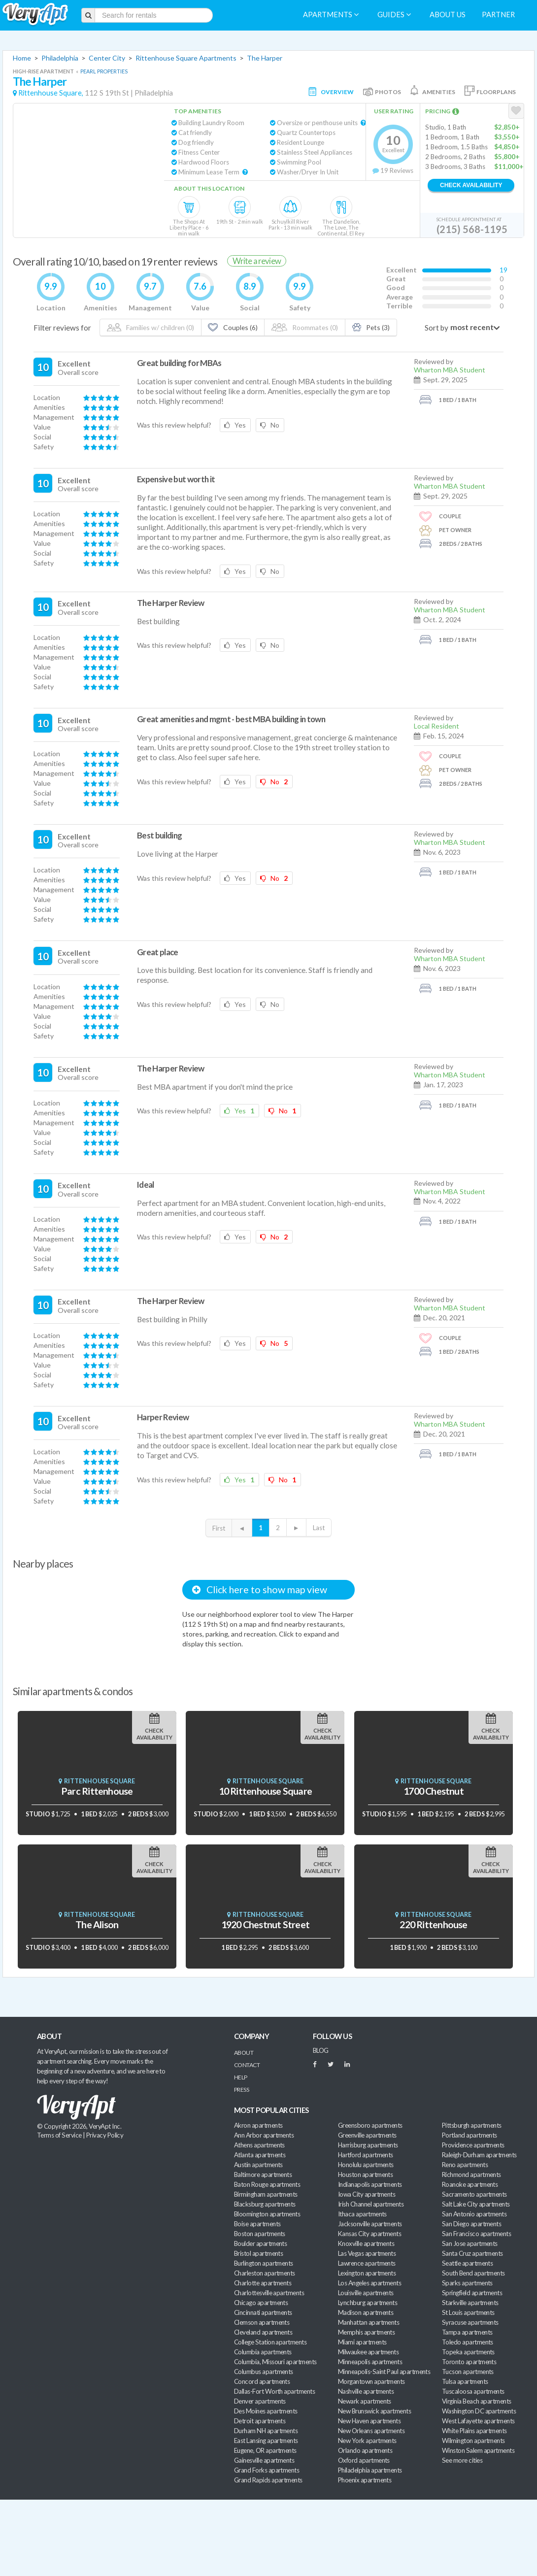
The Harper (264, 58)
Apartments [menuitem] (331, 14)
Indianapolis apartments (370, 2184)
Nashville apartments (366, 2391)
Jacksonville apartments (370, 2224)
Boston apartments (259, 2234)
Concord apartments (262, 2381)
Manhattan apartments (368, 2322)
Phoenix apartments (364, 2480)
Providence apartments (473, 2145)
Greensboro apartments (370, 2125)
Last (319, 1528)
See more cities (462, 2460)
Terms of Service (59, 2135)
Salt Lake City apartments (476, 2204)
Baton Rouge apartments (267, 2184)
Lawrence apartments (367, 2263)
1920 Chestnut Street (265, 1924)
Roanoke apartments (470, 2184)
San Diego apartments (471, 2224)
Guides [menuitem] (394, 14)
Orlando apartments (365, 2450)
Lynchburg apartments (367, 2303)
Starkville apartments (470, 2303)
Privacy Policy (105, 2135)
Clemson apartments (261, 2322)
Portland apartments (469, 2135)
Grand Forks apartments (266, 2470)
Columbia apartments (263, 2352)
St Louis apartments (468, 2312)
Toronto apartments (469, 2362)
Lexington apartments (367, 2273)
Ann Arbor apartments (264, 2135)
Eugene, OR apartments (265, 2450)
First (218, 1528)
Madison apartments (365, 2312)
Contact (247, 2065)
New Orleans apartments (371, 2431)
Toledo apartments (467, 2342)
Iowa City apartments (366, 2194)
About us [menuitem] (448, 14)
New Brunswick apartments (374, 2411)
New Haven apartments (369, 2421)
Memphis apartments (366, 2332)
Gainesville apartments (264, 2460)
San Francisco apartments (476, 2234)
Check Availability (471, 185)
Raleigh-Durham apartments (479, 2155)
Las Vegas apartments (367, 2253)
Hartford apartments (365, 2155)
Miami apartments (362, 2342)
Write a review (257, 261)
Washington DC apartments (479, 2411)
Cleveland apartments (263, 2332)
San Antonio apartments (474, 2214)
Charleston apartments (264, 2273)
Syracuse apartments (470, 2322)
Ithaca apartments (362, 2214)
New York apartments (367, 2440)
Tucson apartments (468, 2371)
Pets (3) (371, 327)
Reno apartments (465, 2165)
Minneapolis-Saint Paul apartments (384, 2371)
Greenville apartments (367, 2135)
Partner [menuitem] (498, 14)
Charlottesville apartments (269, 2293)
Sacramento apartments (474, 2194)
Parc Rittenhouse (97, 1791)
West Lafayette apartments (478, 2421)
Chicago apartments (261, 2303)
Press (241, 2089)
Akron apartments (258, 2125)
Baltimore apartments (263, 2174)
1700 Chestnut (433, 1791)
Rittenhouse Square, (50, 93)
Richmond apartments (471, 2174)
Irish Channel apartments (370, 2204)
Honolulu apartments (366, 2165)
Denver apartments (260, 2401)
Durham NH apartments (266, 2431)
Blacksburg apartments (265, 2204)
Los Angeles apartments (369, 2283)
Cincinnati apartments (263, 2312)
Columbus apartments (263, 2371)
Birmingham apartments (266, 2194)
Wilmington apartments (473, 2440)
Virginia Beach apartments (476, 2401)
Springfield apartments (472, 2293)
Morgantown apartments (371, 2381)
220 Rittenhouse (433, 1924)
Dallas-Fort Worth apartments (274, 2391)
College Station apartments (270, 2342)
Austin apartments (258, 2165)
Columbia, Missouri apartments (275, 2362)
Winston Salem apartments (478, 2450)
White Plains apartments (474, 2431)
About (243, 2052)
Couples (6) (232, 327)
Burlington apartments (263, 2263)
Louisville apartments (366, 2293)
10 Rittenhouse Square (265, 1791)
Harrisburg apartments (368, 2145)
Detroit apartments (259, 2421)
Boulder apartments (260, 2243)
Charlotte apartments (262, 2283)
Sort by (436, 327)
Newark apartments (364, 2401)
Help (240, 2077)
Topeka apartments (468, 2352)
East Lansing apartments (266, 2440)
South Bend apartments (473, 2273)
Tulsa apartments (465, 2381)
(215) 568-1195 (471, 229)
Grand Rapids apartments (268, 2480)
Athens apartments (259, 2145)
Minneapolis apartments (370, 2362)
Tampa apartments (467, 2332)
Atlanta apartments (259, 2155)
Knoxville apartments (366, 2243)
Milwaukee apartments (368, 2352)
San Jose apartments (470, 2243)
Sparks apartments (467, 2283)
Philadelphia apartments (370, 2470)
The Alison (96, 1924)
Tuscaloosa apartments (473, 2391)
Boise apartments (257, 2224)
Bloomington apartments (267, 2214)
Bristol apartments (258, 2253)
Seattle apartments (467, 2263)
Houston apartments (365, 2174)
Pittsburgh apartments (472, 2125)
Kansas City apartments (369, 2234)
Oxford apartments (364, 2460)
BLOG (321, 2050)
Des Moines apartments (266, 2411)
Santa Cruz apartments (472, 2253)
